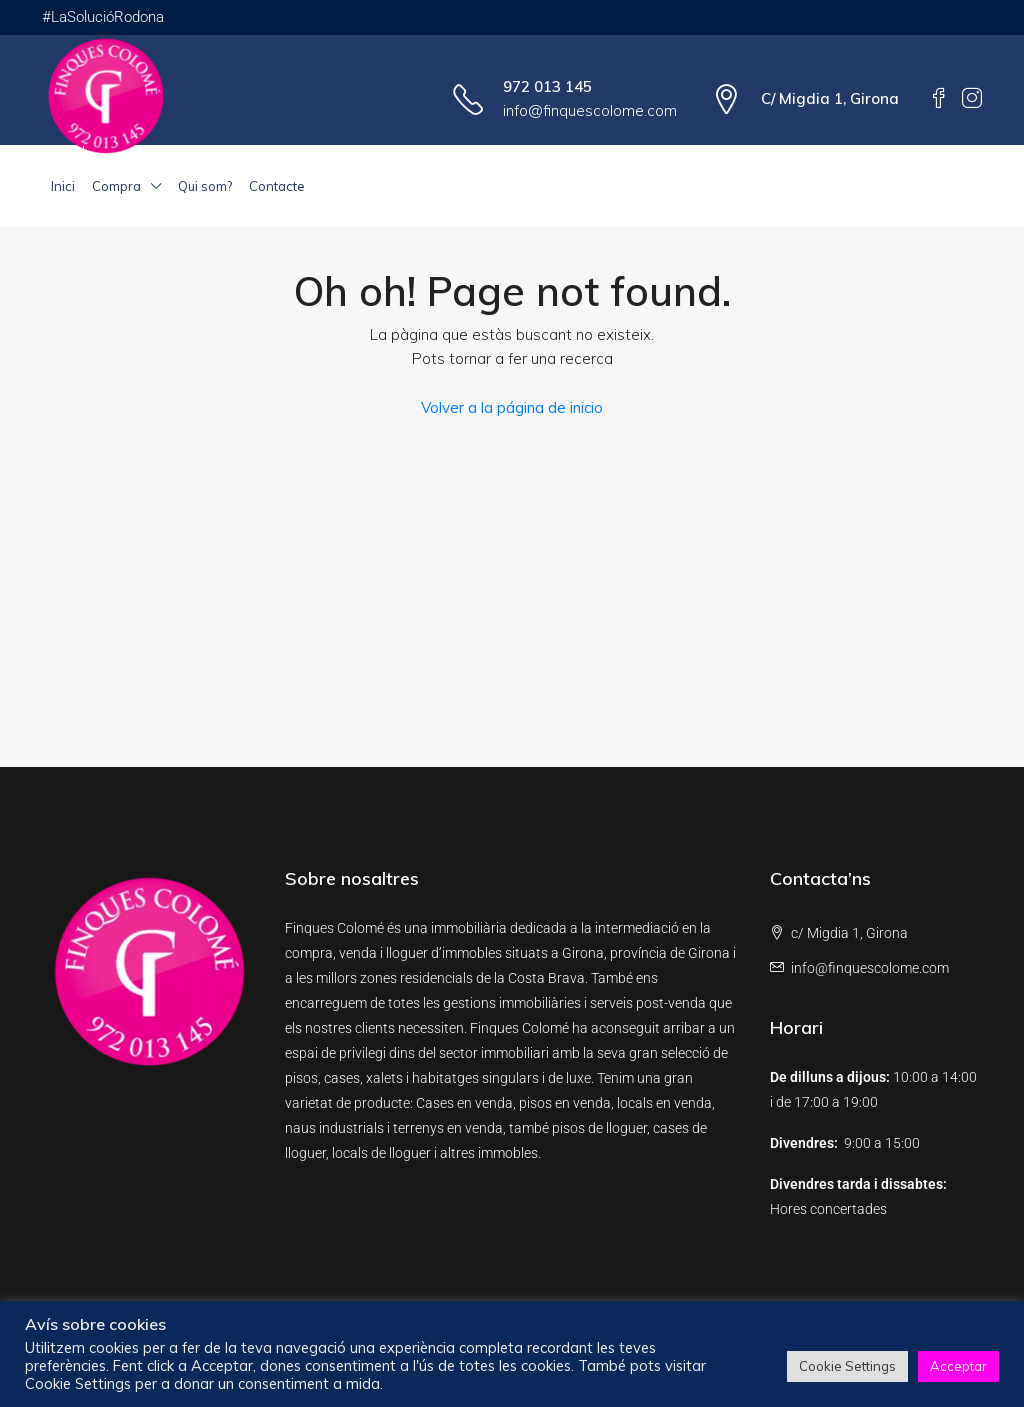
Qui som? (205, 186)
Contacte (277, 186)
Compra (116, 186)
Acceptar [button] (958, 1366)
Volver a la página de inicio (512, 407)
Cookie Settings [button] (847, 1366)
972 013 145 (547, 86)
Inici (63, 186)
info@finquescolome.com (590, 110)
